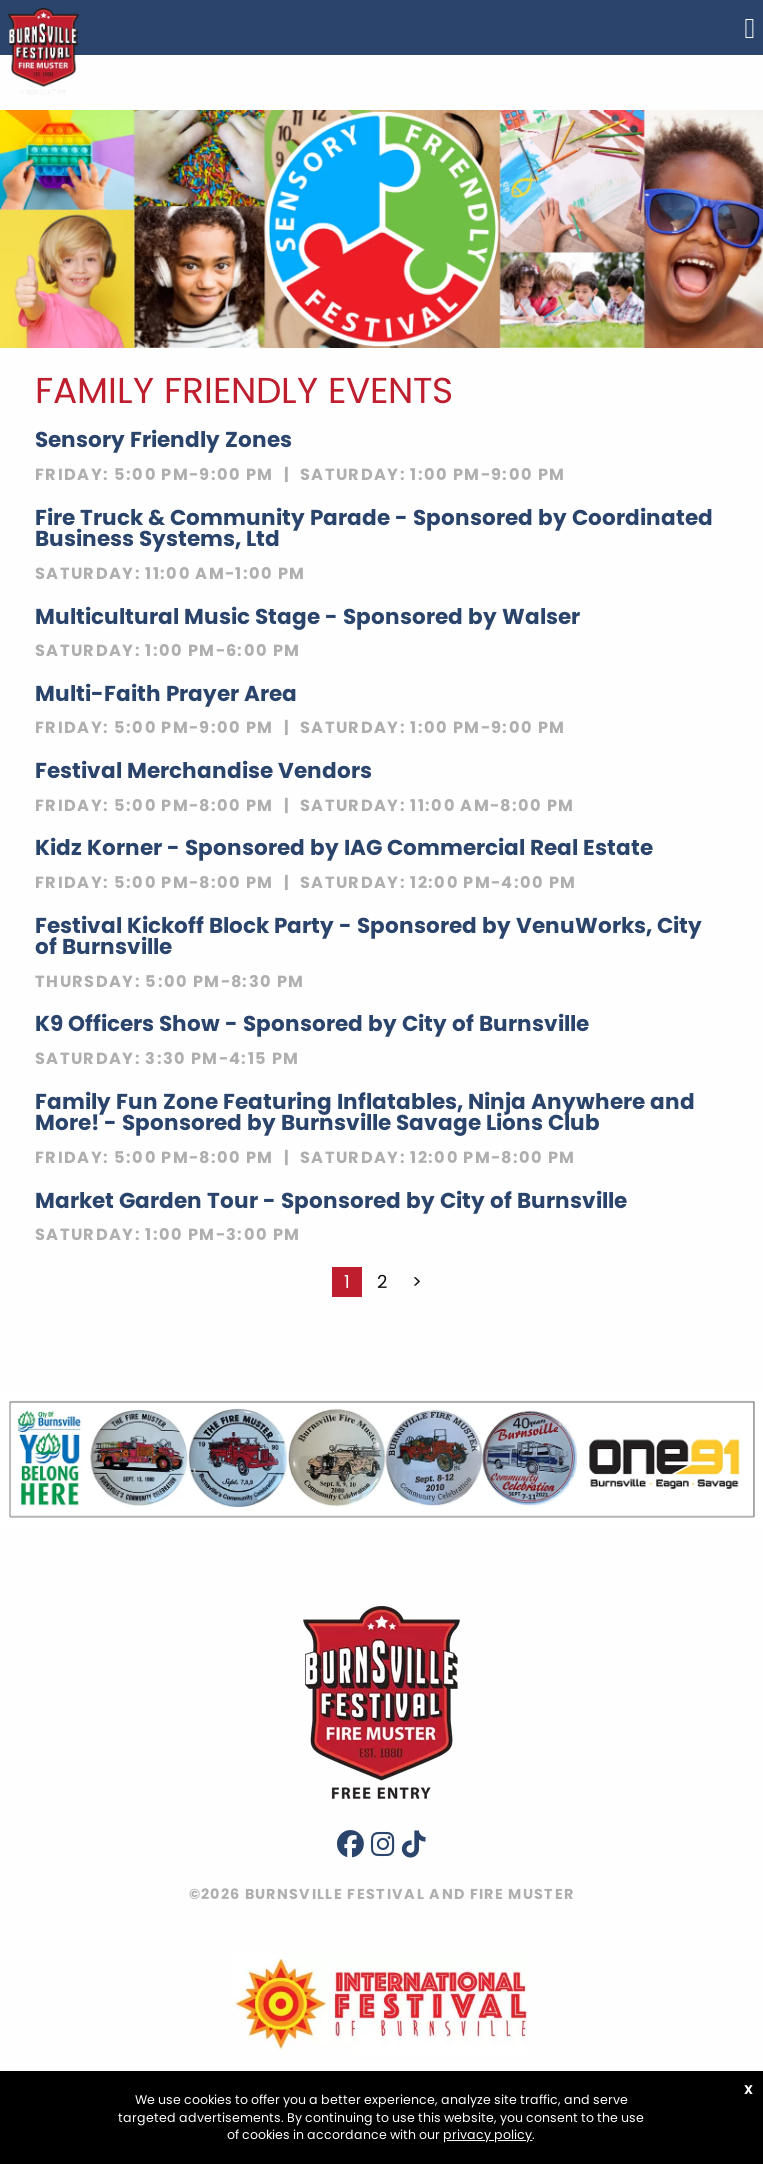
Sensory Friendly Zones (163, 439)
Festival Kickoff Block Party (368, 936)
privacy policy (487, 2134)
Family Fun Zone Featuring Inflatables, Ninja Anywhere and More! (365, 1112)
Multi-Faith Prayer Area (166, 693)
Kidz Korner (344, 847)
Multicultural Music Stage (307, 616)
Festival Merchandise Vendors (203, 770)
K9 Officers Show (312, 1023)
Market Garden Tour (331, 1200)
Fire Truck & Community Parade (374, 528)
